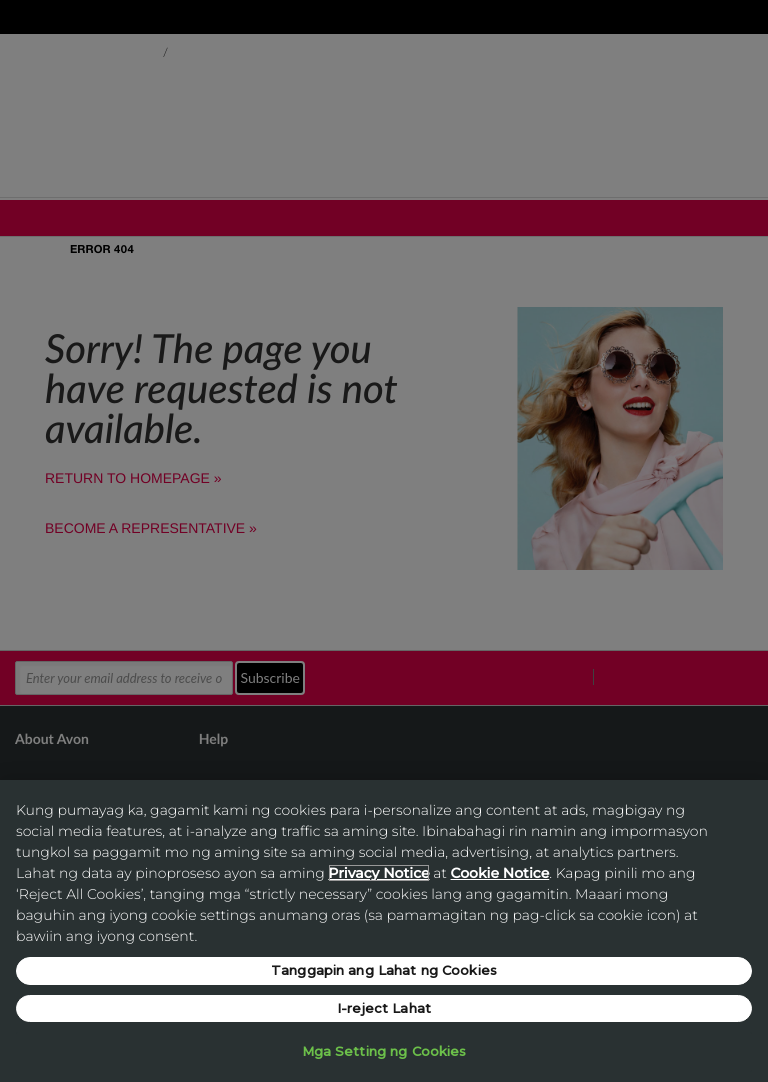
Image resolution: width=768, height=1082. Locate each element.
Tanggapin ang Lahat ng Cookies (384, 970)
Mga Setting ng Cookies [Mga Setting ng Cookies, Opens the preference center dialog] (384, 1051)
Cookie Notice (500, 873)
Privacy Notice (378, 873)
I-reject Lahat (384, 1008)
